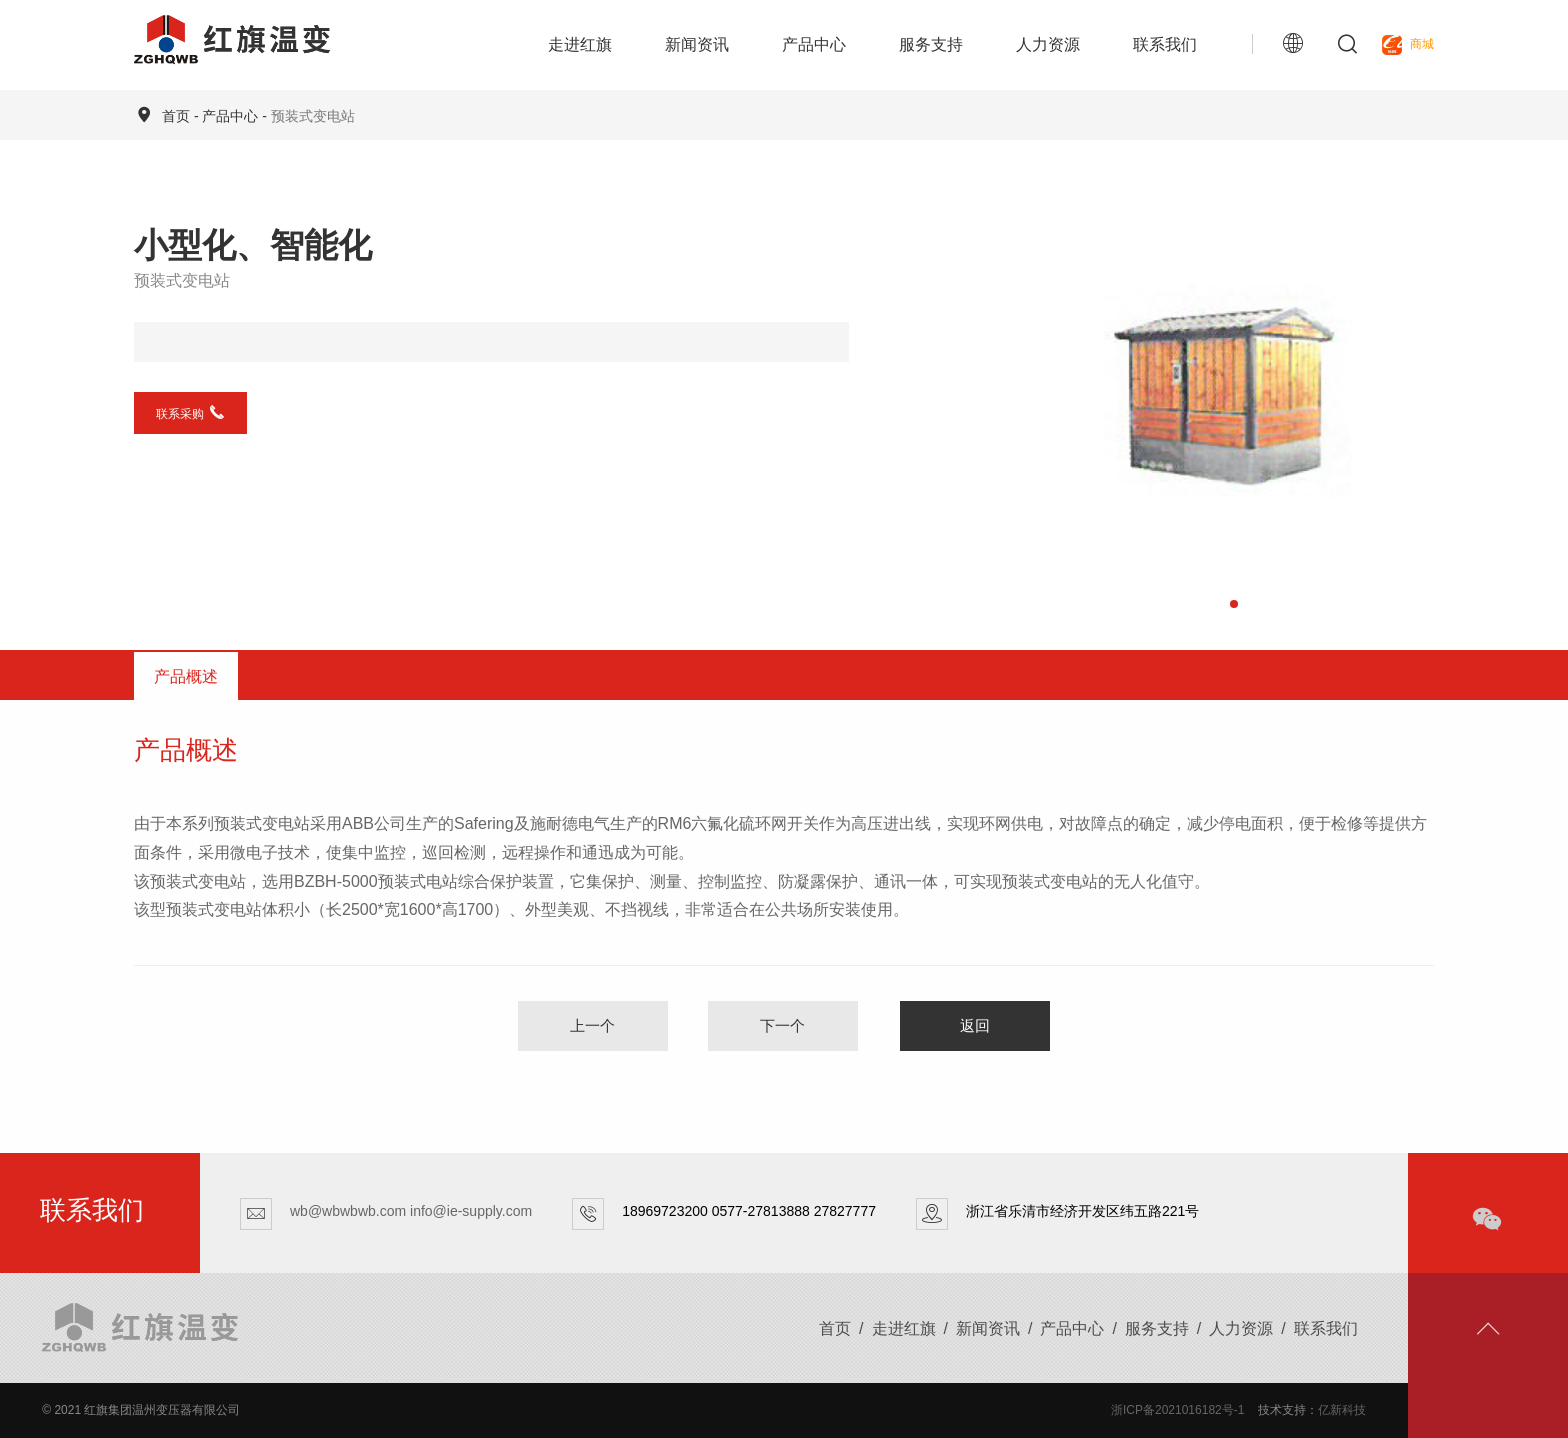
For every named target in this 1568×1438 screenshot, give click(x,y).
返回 (975, 1025)
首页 (176, 116)
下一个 (782, 1025)
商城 (1408, 44)
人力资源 (1048, 44)
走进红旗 (580, 44)
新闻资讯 (697, 44)
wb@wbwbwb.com (348, 1211)
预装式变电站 (313, 116)
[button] (1234, 604)
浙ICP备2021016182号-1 (1177, 1410)
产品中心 (814, 44)
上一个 (592, 1025)
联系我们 (1165, 44)
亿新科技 (1342, 1410)
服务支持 (931, 44)
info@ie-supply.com (471, 1211)
